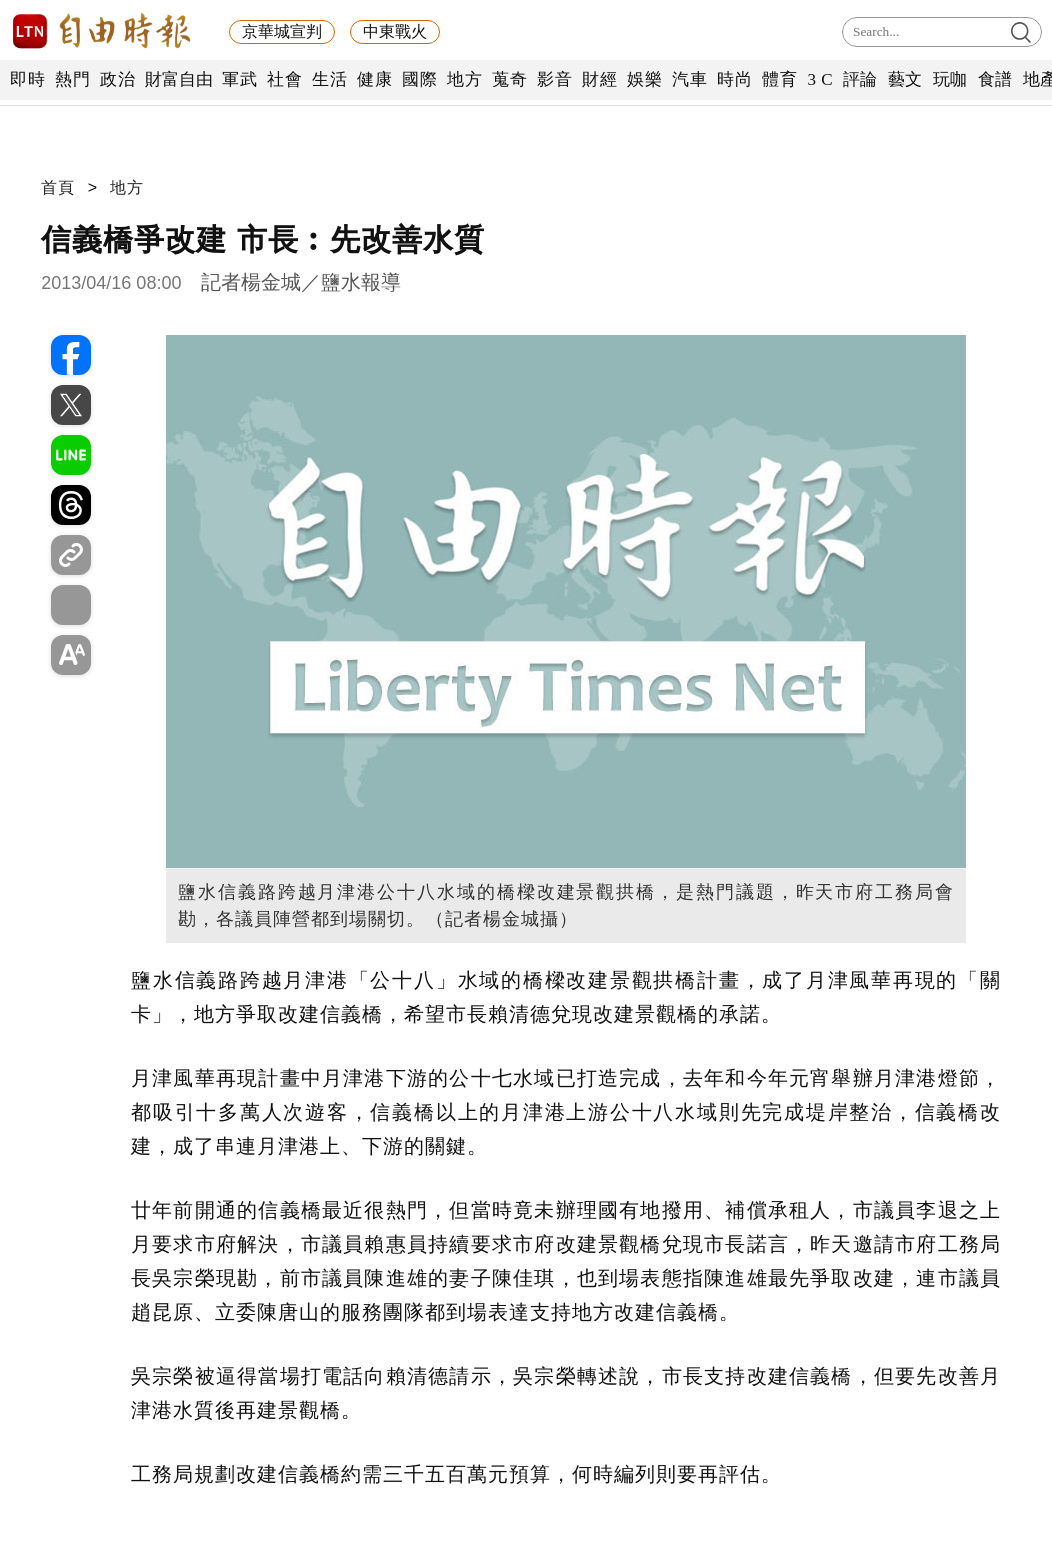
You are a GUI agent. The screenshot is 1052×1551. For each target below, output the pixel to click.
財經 (599, 79)
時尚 (734, 79)
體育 (779, 79)
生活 (329, 79)
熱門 (72, 79)
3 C (820, 79)
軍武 (239, 79)
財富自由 (178, 79)
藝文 (905, 79)
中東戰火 (395, 31)
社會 (284, 79)
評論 (860, 79)
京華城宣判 (282, 31)
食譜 (995, 79)
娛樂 (644, 79)
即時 (27, 79)
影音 (554, 79)
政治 (117, 79)
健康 (374, 79)
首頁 (58, 187)
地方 (464, 79)
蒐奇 (509, 79)
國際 (419, 79)
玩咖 (950, 79)
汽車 (689, 79)
